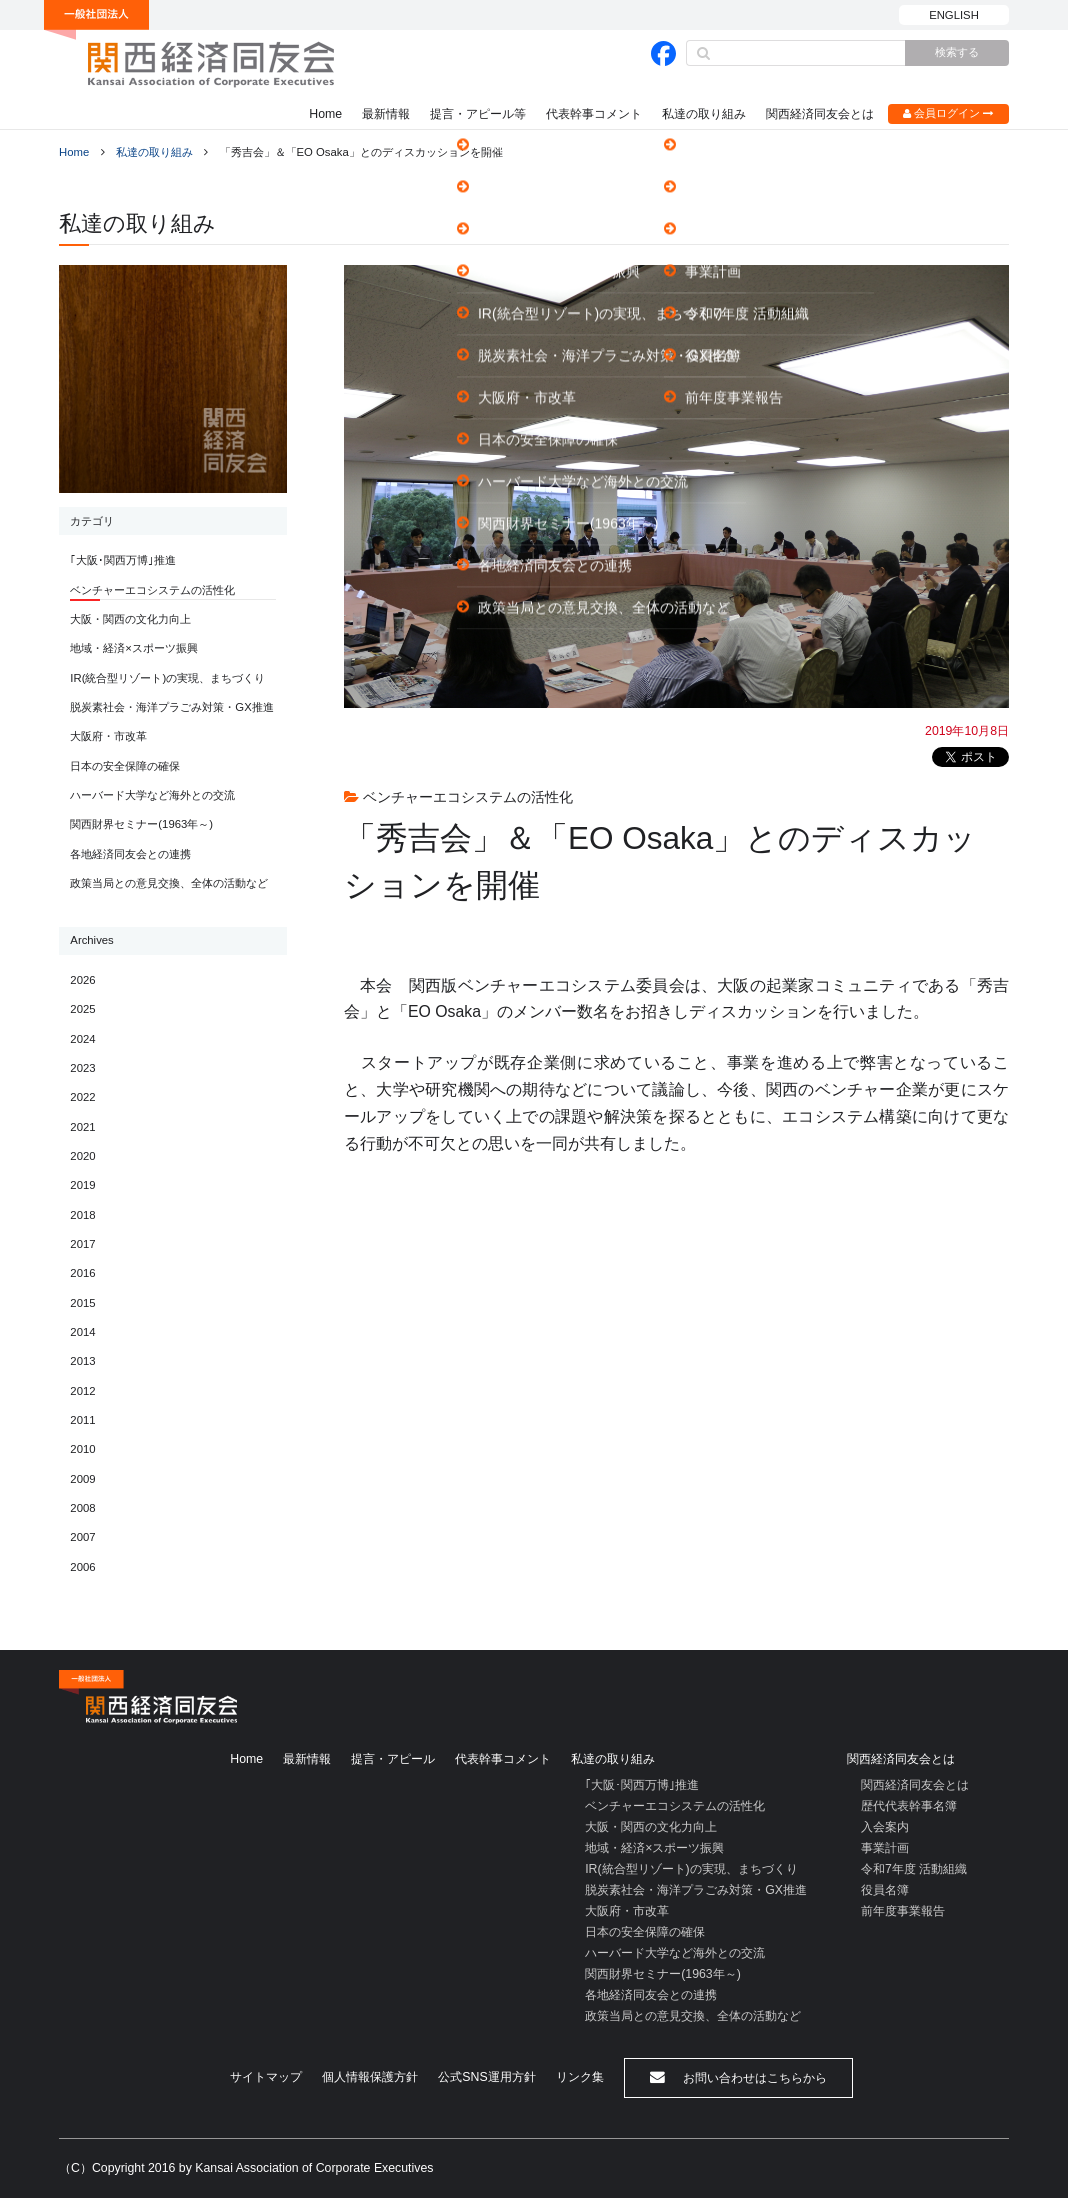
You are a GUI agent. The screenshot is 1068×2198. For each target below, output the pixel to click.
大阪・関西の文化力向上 (130, 619)
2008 (82, 1508)
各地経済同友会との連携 (130, 854)
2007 (82, 1537)
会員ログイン (948, 113)
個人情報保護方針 (370, 2077)
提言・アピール (393, 1759)
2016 (82, 1273)
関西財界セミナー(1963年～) (141, 824)
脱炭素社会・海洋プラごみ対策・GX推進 (171, 707)
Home (325, 114)
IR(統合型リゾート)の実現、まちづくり (167, 678)
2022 (82, 1097)
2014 (82, 1332)
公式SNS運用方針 (486, 2077)
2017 (82, 1244)
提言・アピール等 (478, 114)
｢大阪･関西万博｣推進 (123, 560)
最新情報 (386, 114)
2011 (82, 1420)
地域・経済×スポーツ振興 (134, 648)
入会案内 (885, 1827)
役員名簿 (885, 1890)
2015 (82, 1303)
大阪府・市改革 (108, 736)
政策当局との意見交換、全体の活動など (169, 883)
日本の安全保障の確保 (125, 766)
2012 (82, 1391)
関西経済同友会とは (820, 114)
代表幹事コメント (594, 114)
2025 (82, 1009)
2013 (82, 1361)
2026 (82, 980)
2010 (82, 1449)
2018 (82, 1215)
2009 (82, 1479)
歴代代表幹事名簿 (909, 1806)
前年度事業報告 (903, 1911)
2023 (82, 1068)
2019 (82, 1185)
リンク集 (580, 2077)
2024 (82, 1039)
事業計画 (885, 1848)
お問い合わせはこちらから (738, 2077)
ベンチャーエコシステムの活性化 (152, 590)
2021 (82, 1127)
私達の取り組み (704, 114)
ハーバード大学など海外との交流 (152, 795)
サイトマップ (266, 2077)
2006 (82, 1567)
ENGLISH (954, 15)
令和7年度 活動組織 (914, 1869)
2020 (82, 1156)
